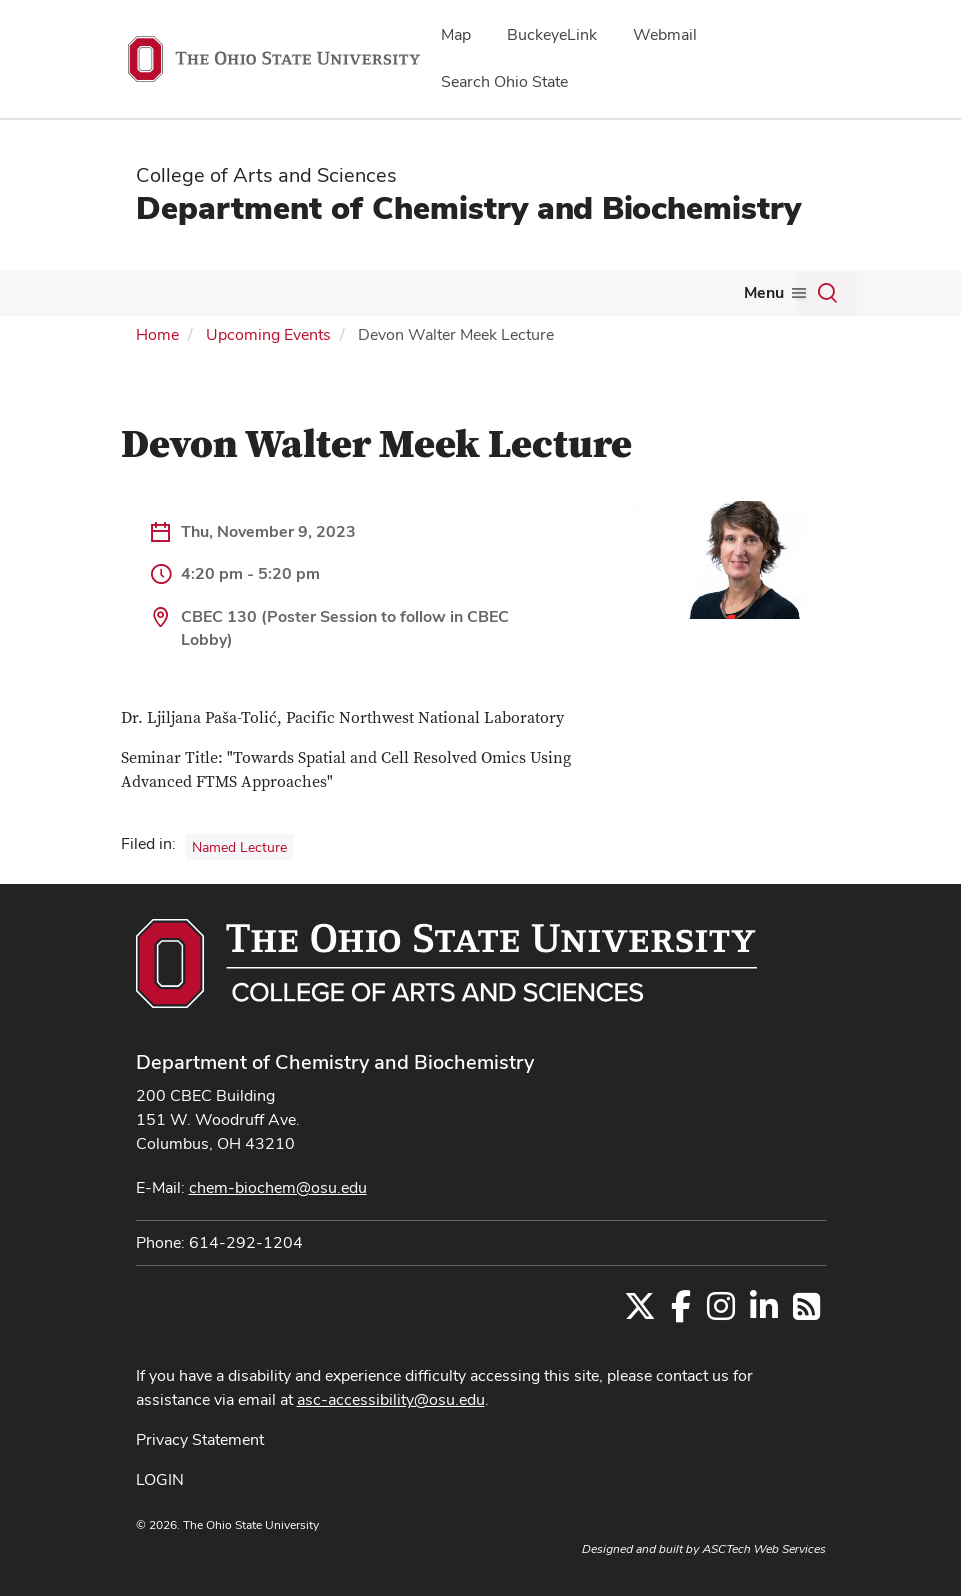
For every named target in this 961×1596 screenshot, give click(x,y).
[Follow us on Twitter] (640, 1312)
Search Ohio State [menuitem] (504, 81)
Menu (764, 292)
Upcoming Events (268, 334)
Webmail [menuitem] (665, 34)
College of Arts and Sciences (266, 175)
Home (157, 334)
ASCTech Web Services (764, 1549)
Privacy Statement (200, 1439)
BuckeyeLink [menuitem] (552, 34)
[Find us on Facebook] (681, 1312)
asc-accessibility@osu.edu (391, 1399)
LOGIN (160, 1479)
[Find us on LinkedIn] (764, 1312)
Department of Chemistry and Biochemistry (468, 207)
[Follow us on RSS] (806, 1312)
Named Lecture (239, 847)
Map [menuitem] (456, 34)
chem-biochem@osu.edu (278, 1187)
